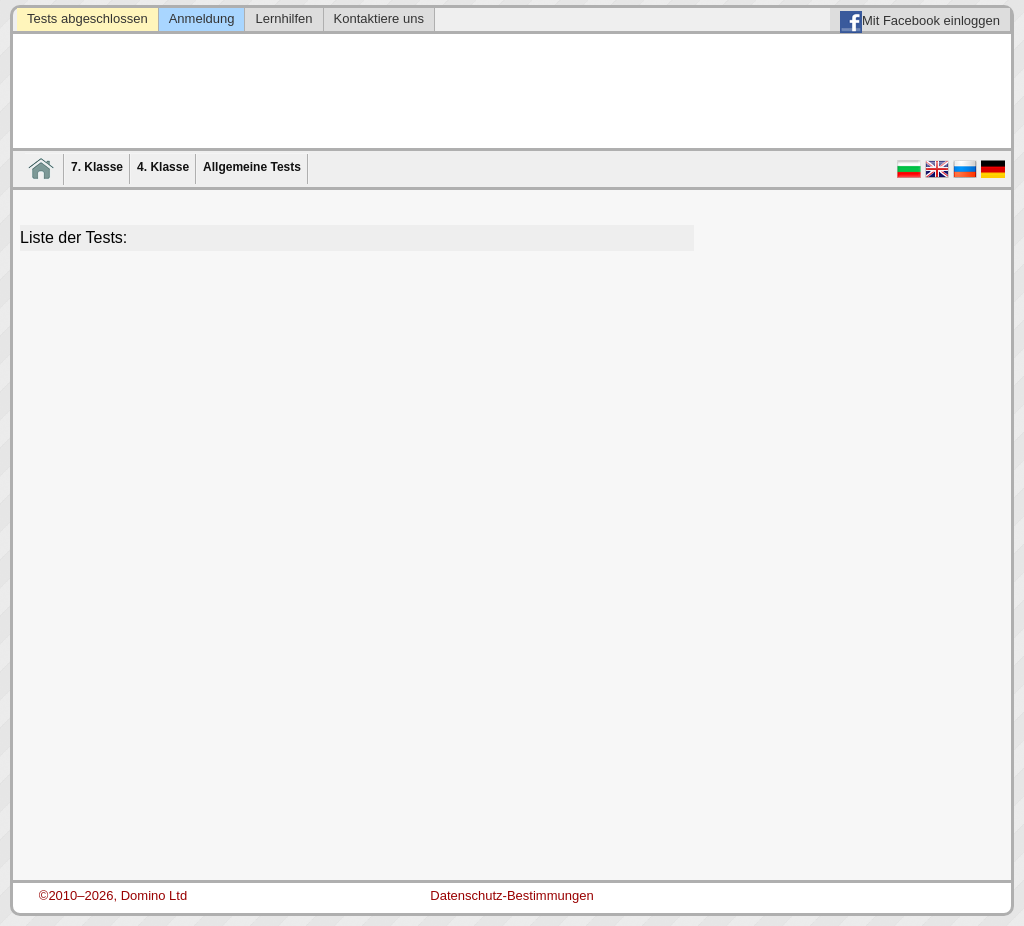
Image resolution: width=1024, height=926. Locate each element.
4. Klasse (163, 167)
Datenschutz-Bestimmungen (511, 895)
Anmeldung (202, 18)
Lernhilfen (283, 18)
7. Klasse (97, 167)
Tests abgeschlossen (87, 18)
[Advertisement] (357, 401)
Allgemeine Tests (252, 167)
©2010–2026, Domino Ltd (113, 895)
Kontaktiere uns (379, 18)
